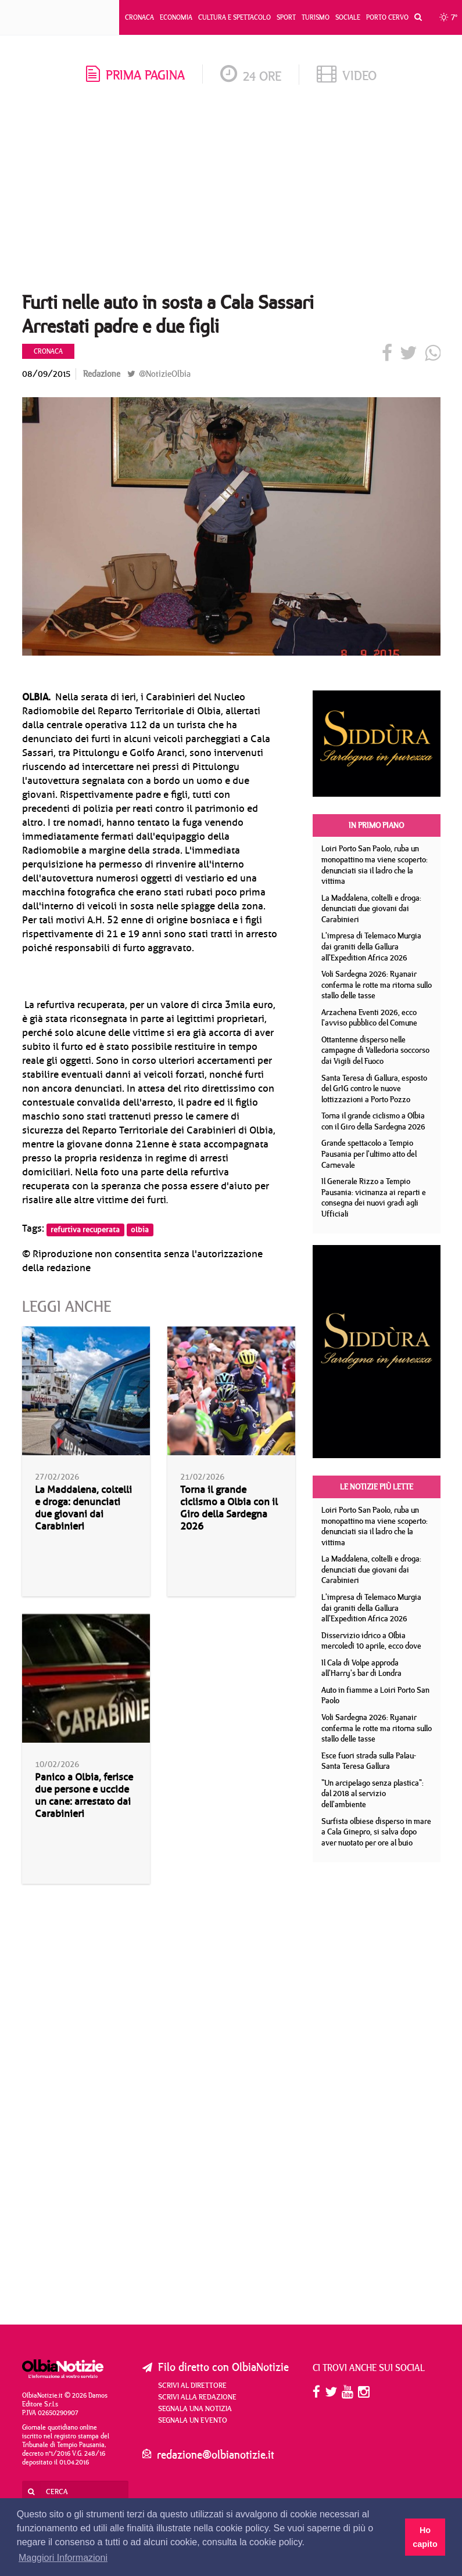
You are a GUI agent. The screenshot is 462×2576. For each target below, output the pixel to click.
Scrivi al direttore (192, 2385)
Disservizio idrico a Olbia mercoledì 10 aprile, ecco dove (371, 1640)
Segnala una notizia (195, 2408)
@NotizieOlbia (159, 374)
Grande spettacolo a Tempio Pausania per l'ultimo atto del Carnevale (369, 1153)
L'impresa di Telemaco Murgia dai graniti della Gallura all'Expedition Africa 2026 (371, 946)
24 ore (250, 76)
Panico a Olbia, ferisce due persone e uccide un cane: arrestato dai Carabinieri (84, 1795)
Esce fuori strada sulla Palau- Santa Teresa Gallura (368, 1761)
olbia (140, 1229)
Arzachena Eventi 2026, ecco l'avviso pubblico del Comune (369, 1017)
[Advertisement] (231, 191)
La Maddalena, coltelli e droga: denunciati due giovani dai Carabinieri (83, 1508)
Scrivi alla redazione (197, 2396)
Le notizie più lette (376, 1486)
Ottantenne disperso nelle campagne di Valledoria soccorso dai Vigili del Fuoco (375, 1050)
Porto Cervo (387, 17)
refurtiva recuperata (85, 1229)
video (347, 75)
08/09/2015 (46, 374)
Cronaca (139, 17)
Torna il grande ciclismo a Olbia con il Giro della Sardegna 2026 (229, 1508)
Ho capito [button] (425, 2537)
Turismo (316, 17)
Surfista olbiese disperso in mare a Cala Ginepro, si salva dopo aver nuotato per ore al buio (376, 1831)
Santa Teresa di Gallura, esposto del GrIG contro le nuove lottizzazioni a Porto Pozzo (374, 1088)
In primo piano (376, 825)
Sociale (347, 17)
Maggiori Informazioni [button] (63, 2558)
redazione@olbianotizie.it (215, 2454)
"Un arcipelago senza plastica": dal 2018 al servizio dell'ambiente (372, 1793)
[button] (415, 17)
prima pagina (135, 75)
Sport (286, 17)
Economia (176, 17)
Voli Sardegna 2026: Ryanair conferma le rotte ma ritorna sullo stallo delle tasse (376, 984)
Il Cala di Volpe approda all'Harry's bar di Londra (361, 1668)
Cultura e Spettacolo (234, 17)
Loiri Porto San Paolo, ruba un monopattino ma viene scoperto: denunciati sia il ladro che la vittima (374, 865)
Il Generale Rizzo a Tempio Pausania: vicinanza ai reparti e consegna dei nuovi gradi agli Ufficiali (373, 1197)
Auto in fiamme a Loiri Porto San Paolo (375, 1695)
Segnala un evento (192, 2420)
